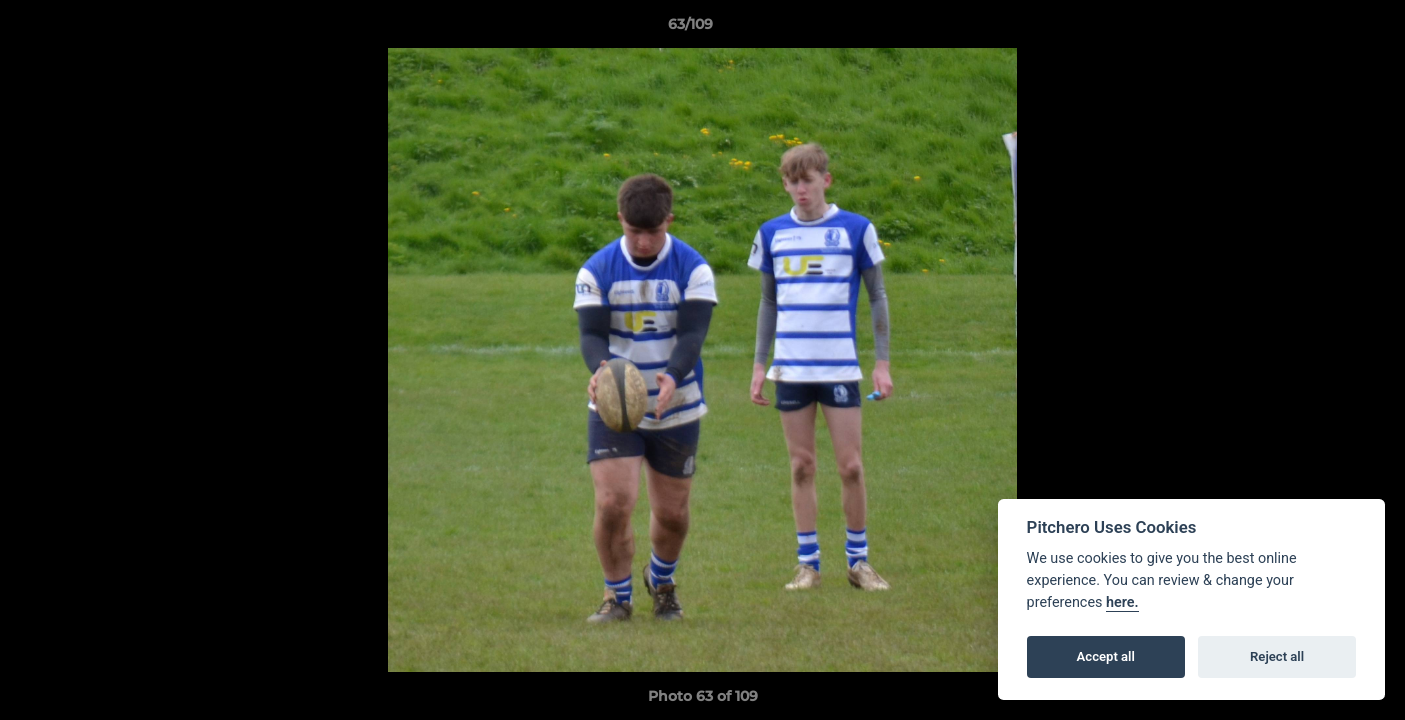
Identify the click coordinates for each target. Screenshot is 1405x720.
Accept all (1106, 656)
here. (1122, 602)
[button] (1321, 29)
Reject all (1277, 656)
